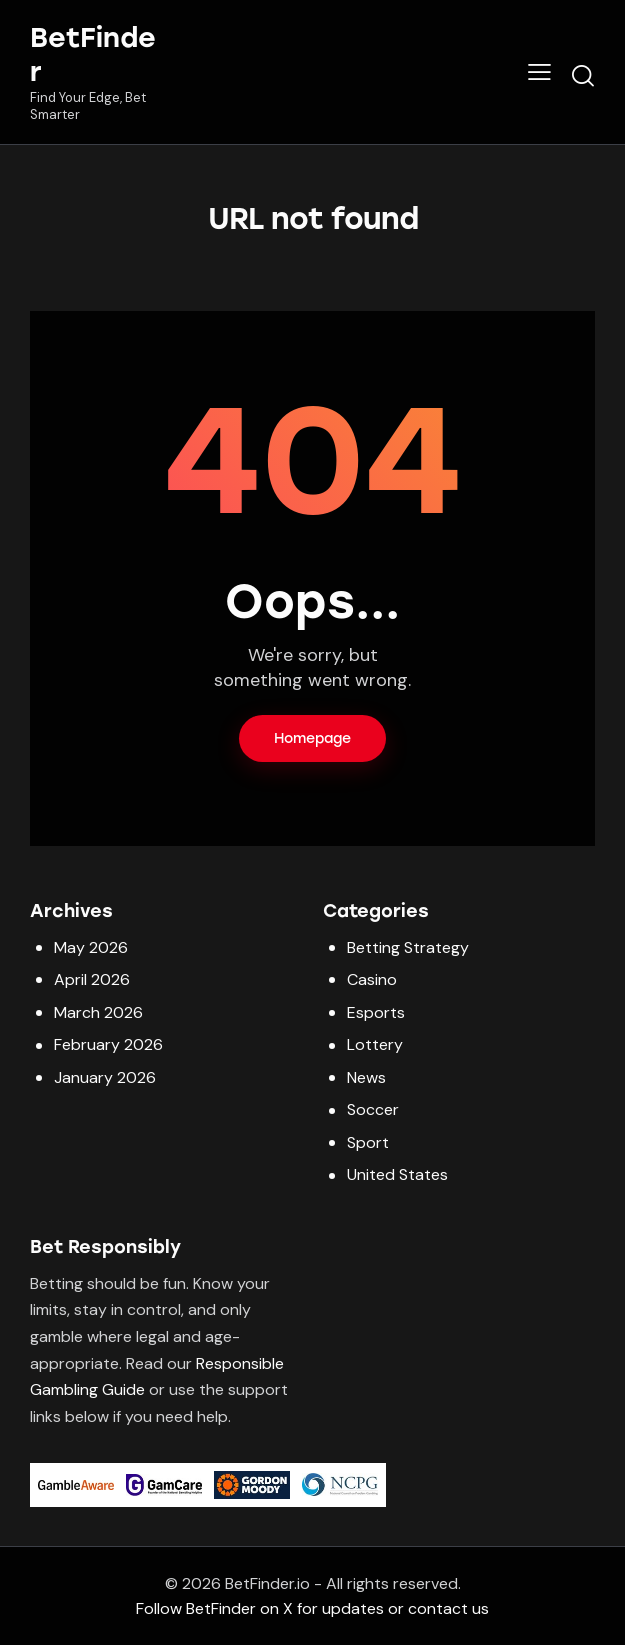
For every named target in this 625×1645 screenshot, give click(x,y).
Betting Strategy (408, 947)
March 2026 (98, 1012)
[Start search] (583, 75)
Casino (372, 979)
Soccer (373, 1109)
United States (397, 1174)
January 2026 (105, 1077)
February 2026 (108, 1044)
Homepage (312, 738)
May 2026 (91, 947)
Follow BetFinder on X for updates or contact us (312, 1608)
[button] (539, 71)
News (366, 1077)
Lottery (375, 1044)
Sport (368, 1142)
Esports (376, 1012)
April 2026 (92, 979)
